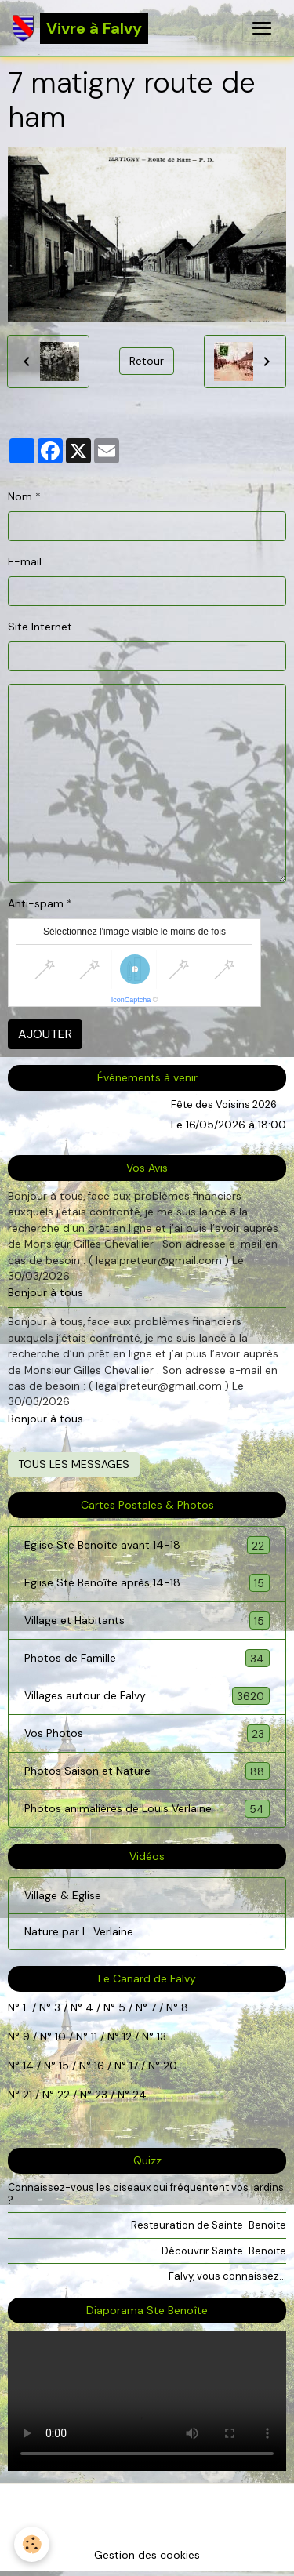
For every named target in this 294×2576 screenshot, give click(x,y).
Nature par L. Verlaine (78, 1931)
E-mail (25, 561)
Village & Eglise (62, 1895)
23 (101, 2094)
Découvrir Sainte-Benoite (224, 2251)
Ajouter (45, 1034)
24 (138, 2094)
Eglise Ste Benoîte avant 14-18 (147, 1545)
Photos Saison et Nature (147, 1771)
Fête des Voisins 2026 (224, 1104)
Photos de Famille (147, 1658)
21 (29, 2094)
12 (128, 2036)
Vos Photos (147, 1733)
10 (59, 2036)
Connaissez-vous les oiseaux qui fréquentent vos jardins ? (146, 2193)
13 (161, 2036)
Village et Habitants (147, 1620)
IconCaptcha (131, 1000)
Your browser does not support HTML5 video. (147, 2401)
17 (133, 2065)
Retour (146, 361)
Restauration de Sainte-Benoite (208, 2225)
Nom (20, 496)
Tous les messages (73, 1464)
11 (92, 2036)
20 (168, 2065)
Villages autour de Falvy (147, 1696)
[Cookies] (31, 2544)
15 (64, 2065)
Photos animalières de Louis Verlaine (147, 1809)
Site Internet (40, 626)
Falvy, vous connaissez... (227, 2276)
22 (62, 2094)
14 (28, 2065)
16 (99, 2065)
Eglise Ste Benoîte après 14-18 (147, 1583)
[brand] (80, 28)
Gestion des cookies (147, 2555)
